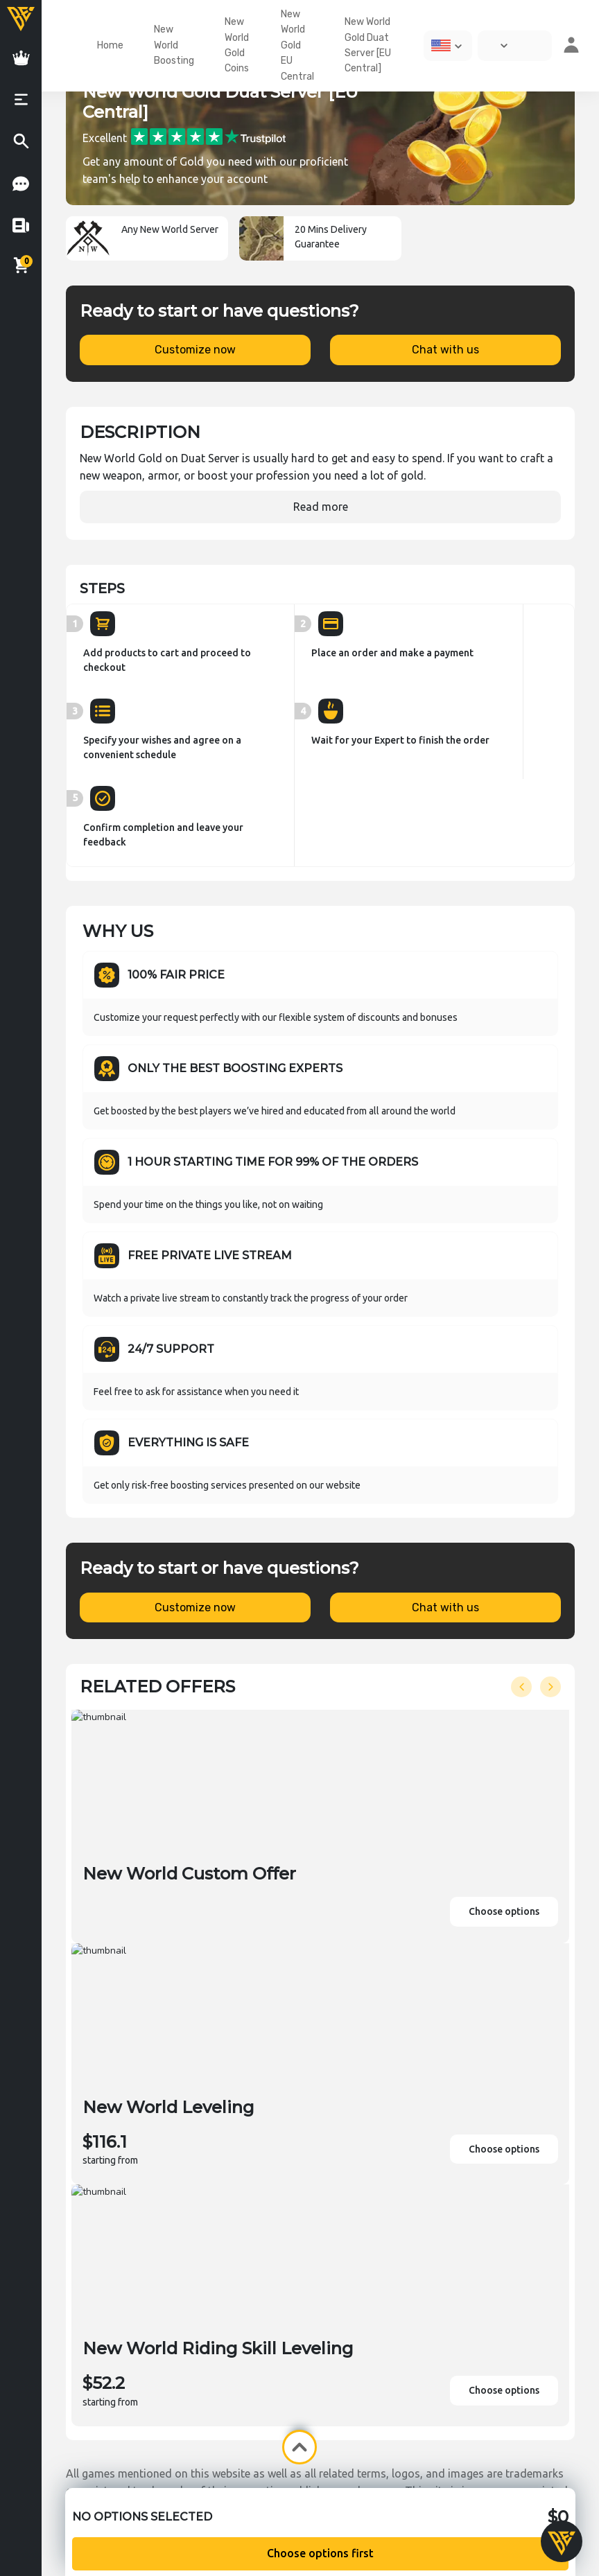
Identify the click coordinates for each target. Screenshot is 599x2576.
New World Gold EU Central (297, 45)
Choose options (504, 1911)
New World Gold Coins (237, 45)
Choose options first (320, 2553)
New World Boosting (174, 45)
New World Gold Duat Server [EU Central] (368, 45)
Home (110, 45)
